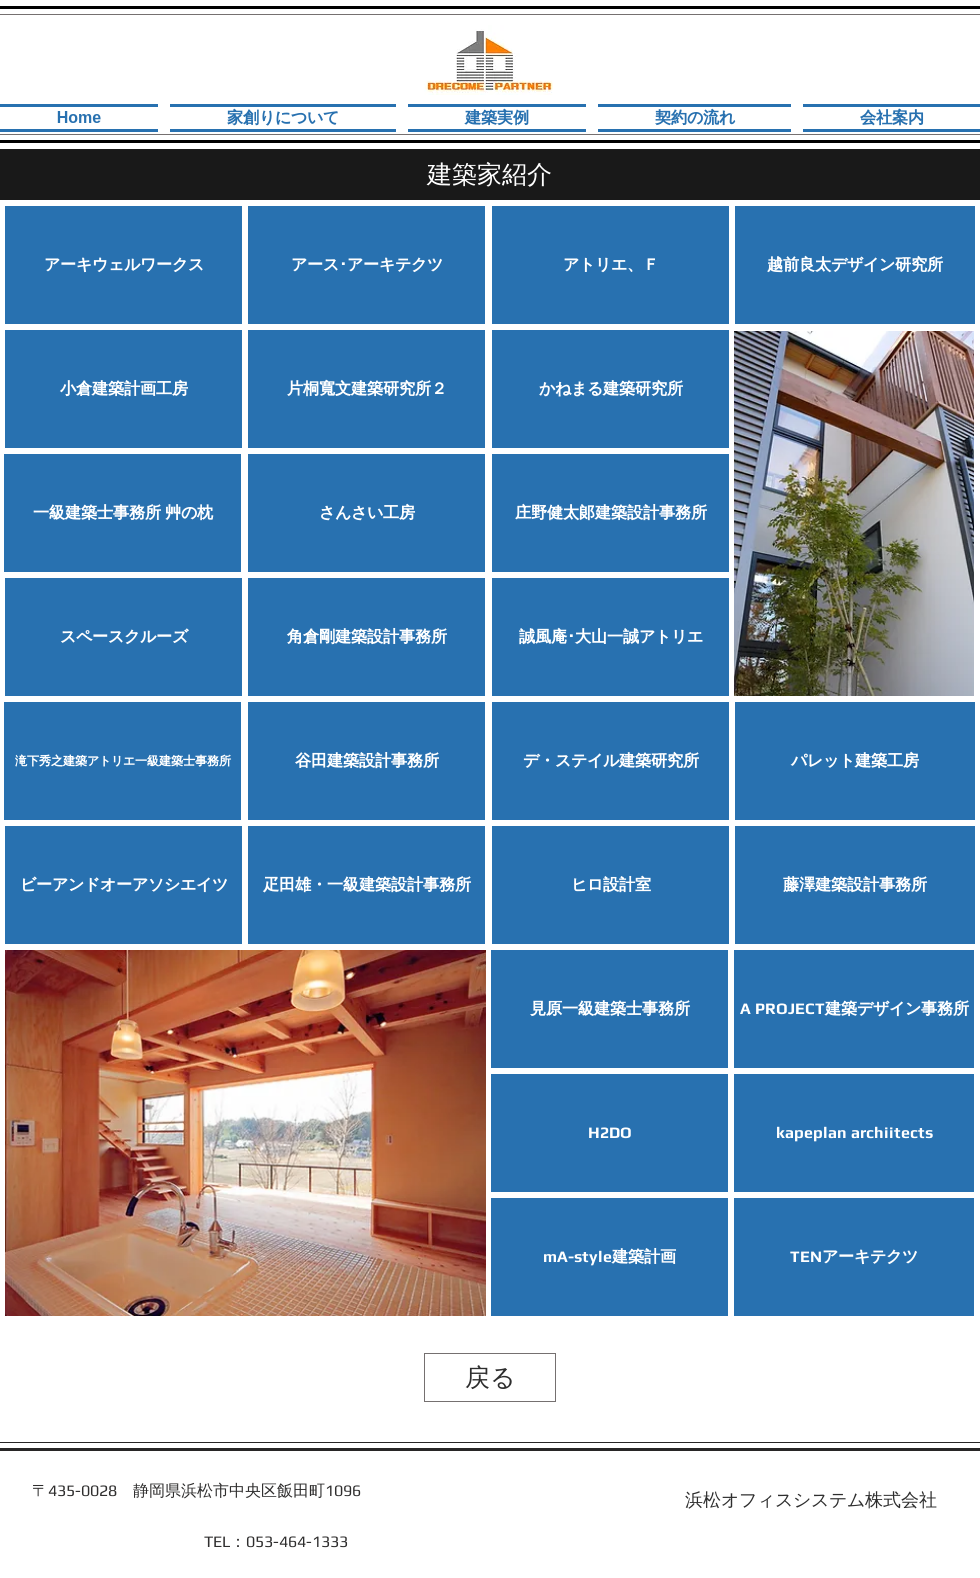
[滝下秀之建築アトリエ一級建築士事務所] (122, 761)
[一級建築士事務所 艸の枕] (122, 513)
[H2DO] (609, 1133)
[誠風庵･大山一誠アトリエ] (610, 637)
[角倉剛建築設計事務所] (366, 637)
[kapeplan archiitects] (854, 1133)
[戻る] (490, 1377)
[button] (855, 885)
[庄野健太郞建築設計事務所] (610, 513)
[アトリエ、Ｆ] (610, 265)
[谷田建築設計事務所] (366, 761)
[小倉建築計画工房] (123, 389)
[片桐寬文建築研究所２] (366, 389)
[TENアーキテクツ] (854, 1257)
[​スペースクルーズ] (123, 637)
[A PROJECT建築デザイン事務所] (854, 1009)
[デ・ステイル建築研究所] (610, 761)
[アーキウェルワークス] (123, 265)
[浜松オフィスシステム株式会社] (810, 1500)
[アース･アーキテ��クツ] (366, 265)
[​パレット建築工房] (855, 761)
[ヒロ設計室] (610, 885)
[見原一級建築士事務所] (609, 1009)
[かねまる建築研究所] (610, 389)
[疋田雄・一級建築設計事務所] (366, 885)
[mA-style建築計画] (609, 1257)
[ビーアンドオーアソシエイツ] (123, 885)
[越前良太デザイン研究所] (855, 265)
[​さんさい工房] (366, 513)
